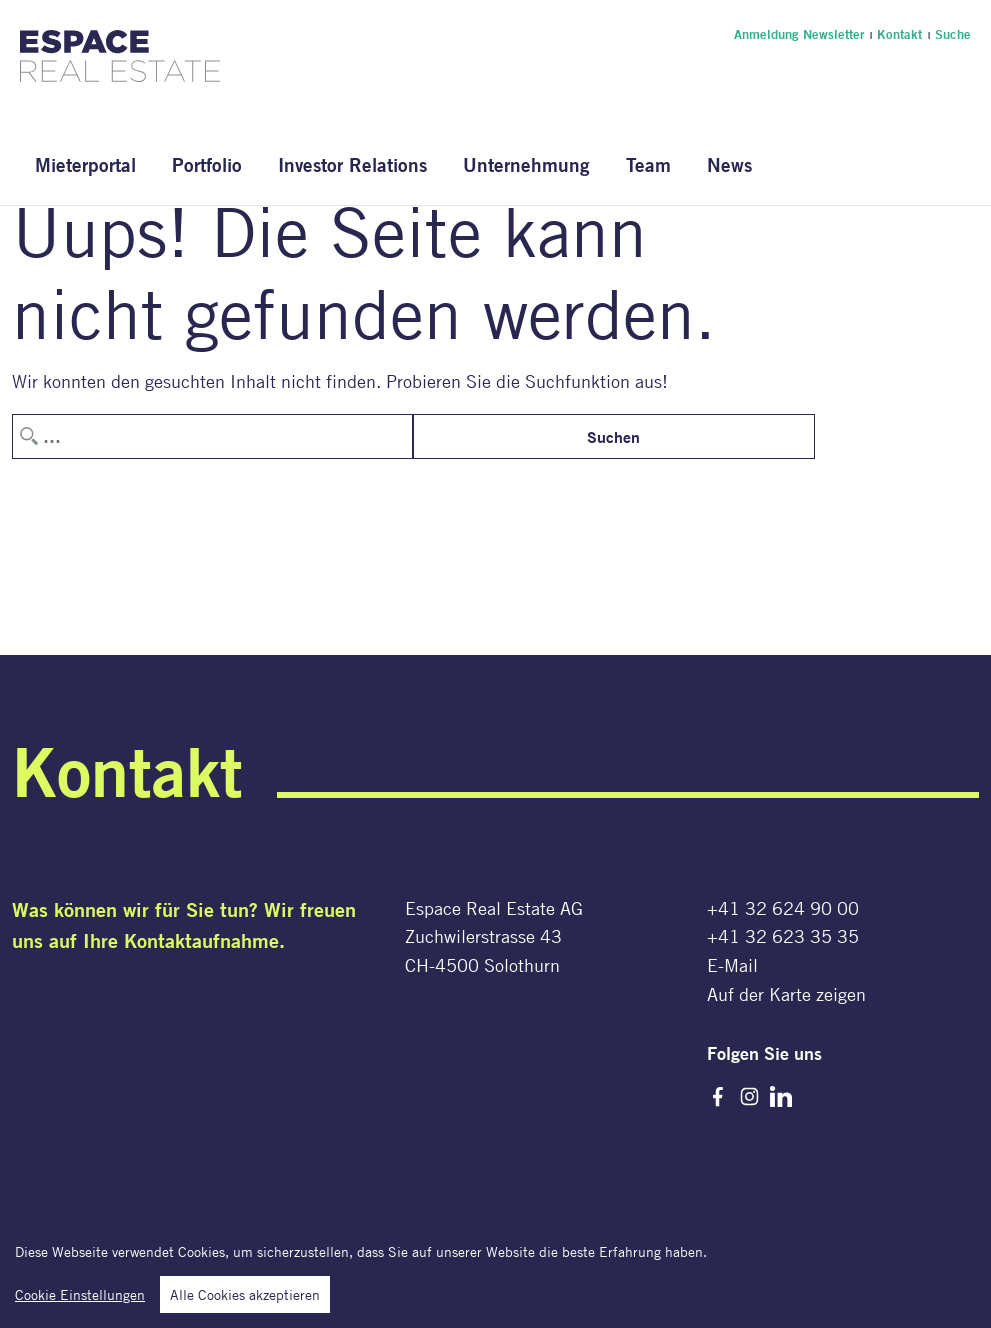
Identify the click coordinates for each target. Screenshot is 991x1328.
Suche (953, 34)
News (729, 164)
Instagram (749, 1097)
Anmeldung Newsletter (799, 34)
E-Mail (732, 965)
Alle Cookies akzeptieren (245, 1298)
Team (648, 164)
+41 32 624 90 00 (783, 908)
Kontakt (899, 34)
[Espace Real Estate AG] (120, 70)
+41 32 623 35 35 (783, 936)
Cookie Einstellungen (80, 1298)
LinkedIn (781, 1097)
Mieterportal (85, 164)
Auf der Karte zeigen (786, 994)
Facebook (718, 1097)
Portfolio (207, 164)
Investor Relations (352, 164)
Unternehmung (526, 164)
